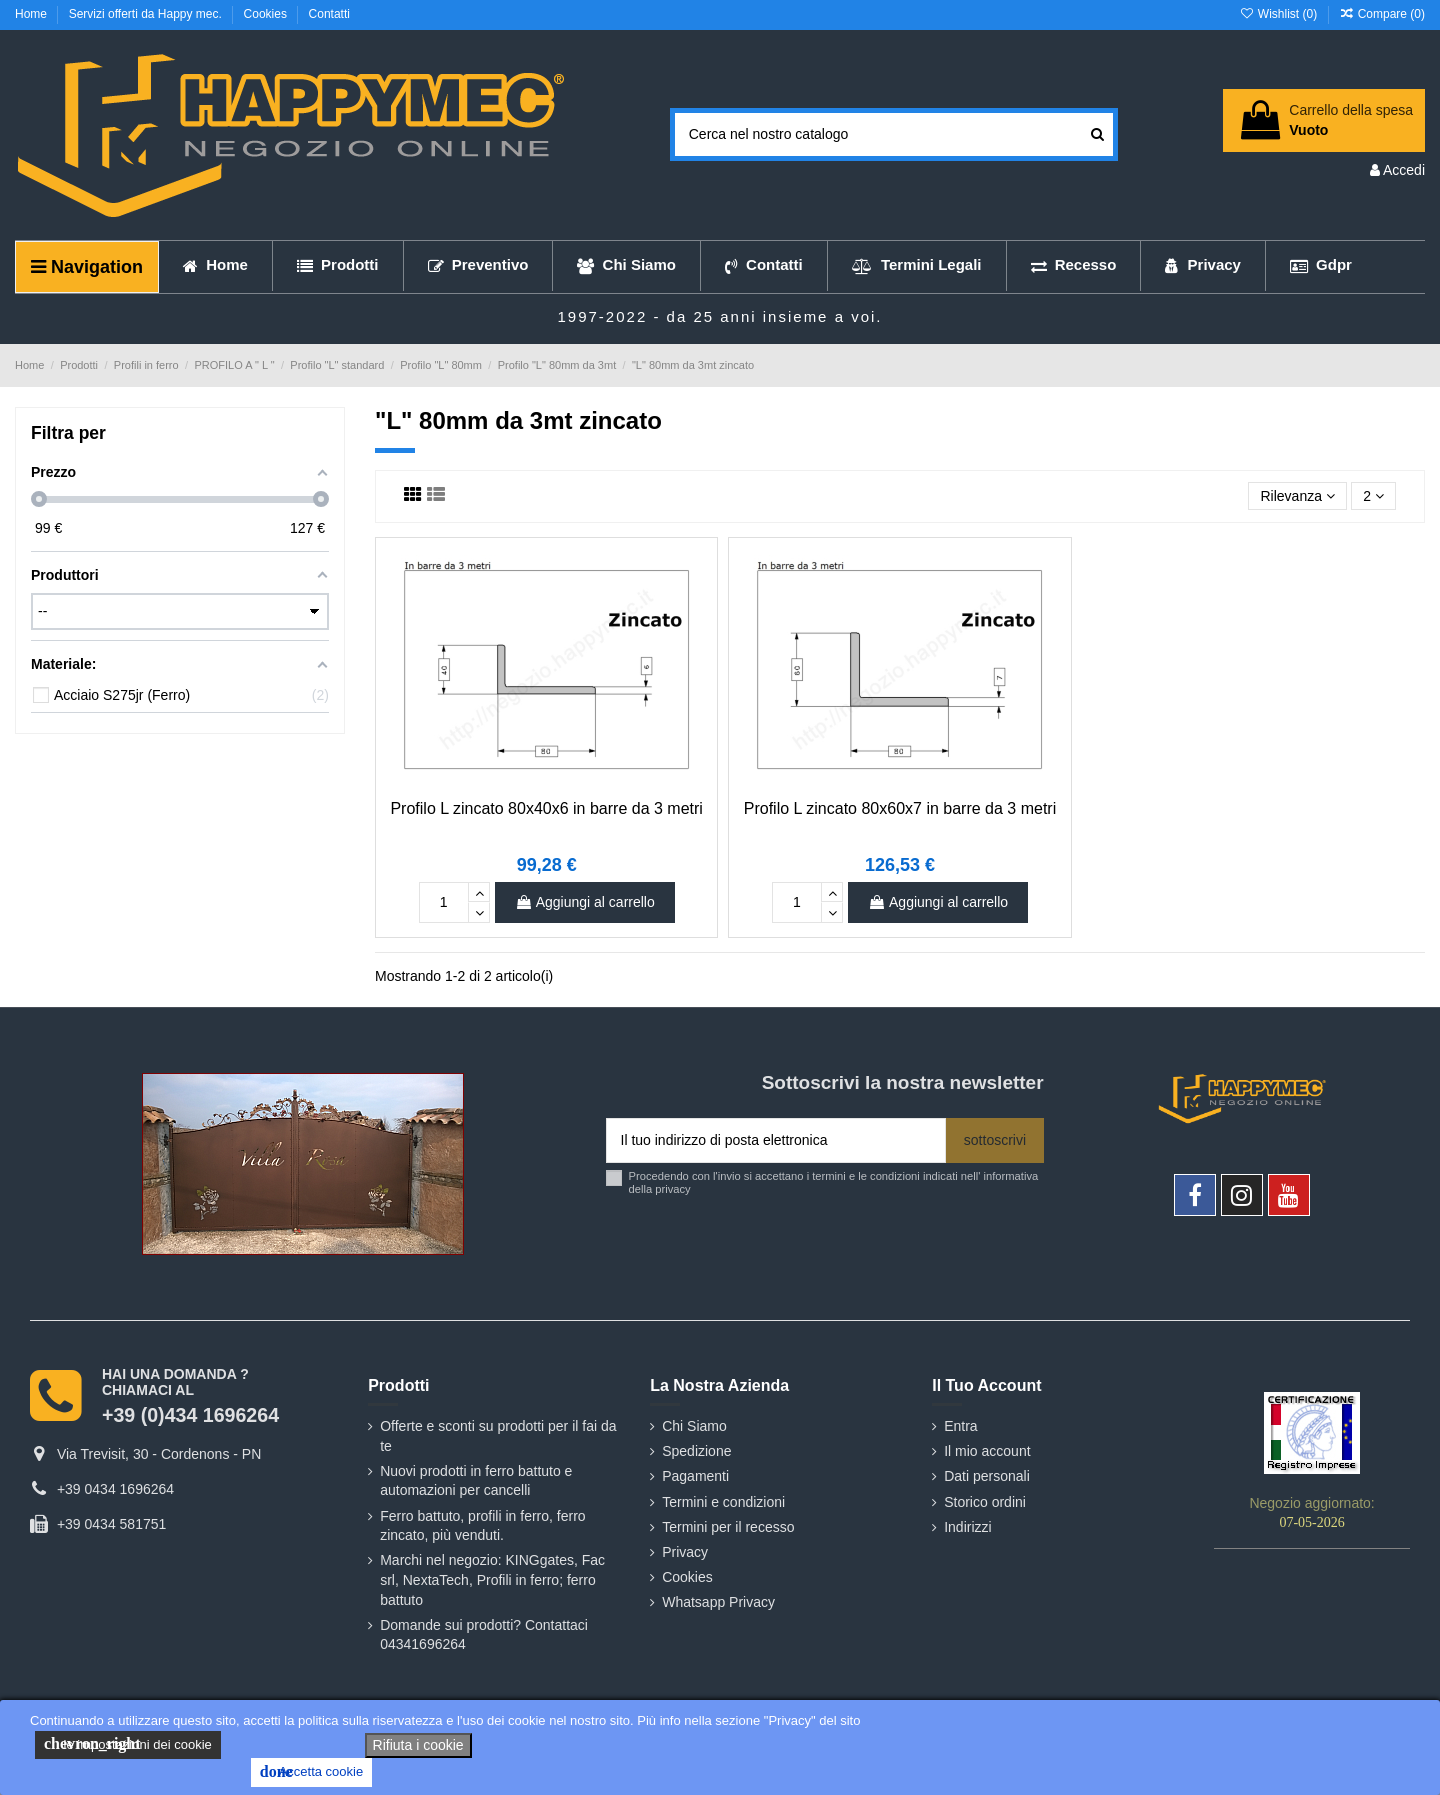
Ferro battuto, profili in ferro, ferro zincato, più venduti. (482, 1526)
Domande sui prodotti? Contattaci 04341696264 (484, 1635)
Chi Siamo (694, 1426)
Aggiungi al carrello (585, 902)
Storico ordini (985, 1502)
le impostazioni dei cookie (128, 1744)
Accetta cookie (311, 1772)
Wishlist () (1279, 14)
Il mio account (987, 1451)
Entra (960, 1426)
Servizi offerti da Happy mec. (147, 14)
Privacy (685, 1552)
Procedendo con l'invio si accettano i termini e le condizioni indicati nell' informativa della (834, 1182)
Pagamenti (695, 1476)
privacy (672, 1189)
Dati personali (987, 1476)
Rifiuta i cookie (418, 1745)
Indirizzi (967, 1527)
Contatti (329, 14)
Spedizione (696, 1451)
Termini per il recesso (728, 1527)
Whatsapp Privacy (718, 1602)
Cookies (267, 14)
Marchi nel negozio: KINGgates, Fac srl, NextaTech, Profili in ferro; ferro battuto (492, 1579)
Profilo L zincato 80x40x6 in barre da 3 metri (546, 808)
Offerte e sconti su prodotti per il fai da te (498, 1436)
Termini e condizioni (723, 1502)
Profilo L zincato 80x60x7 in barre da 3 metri (900, 808)
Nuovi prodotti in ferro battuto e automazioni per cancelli (476, 1481)
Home (32, 14)
